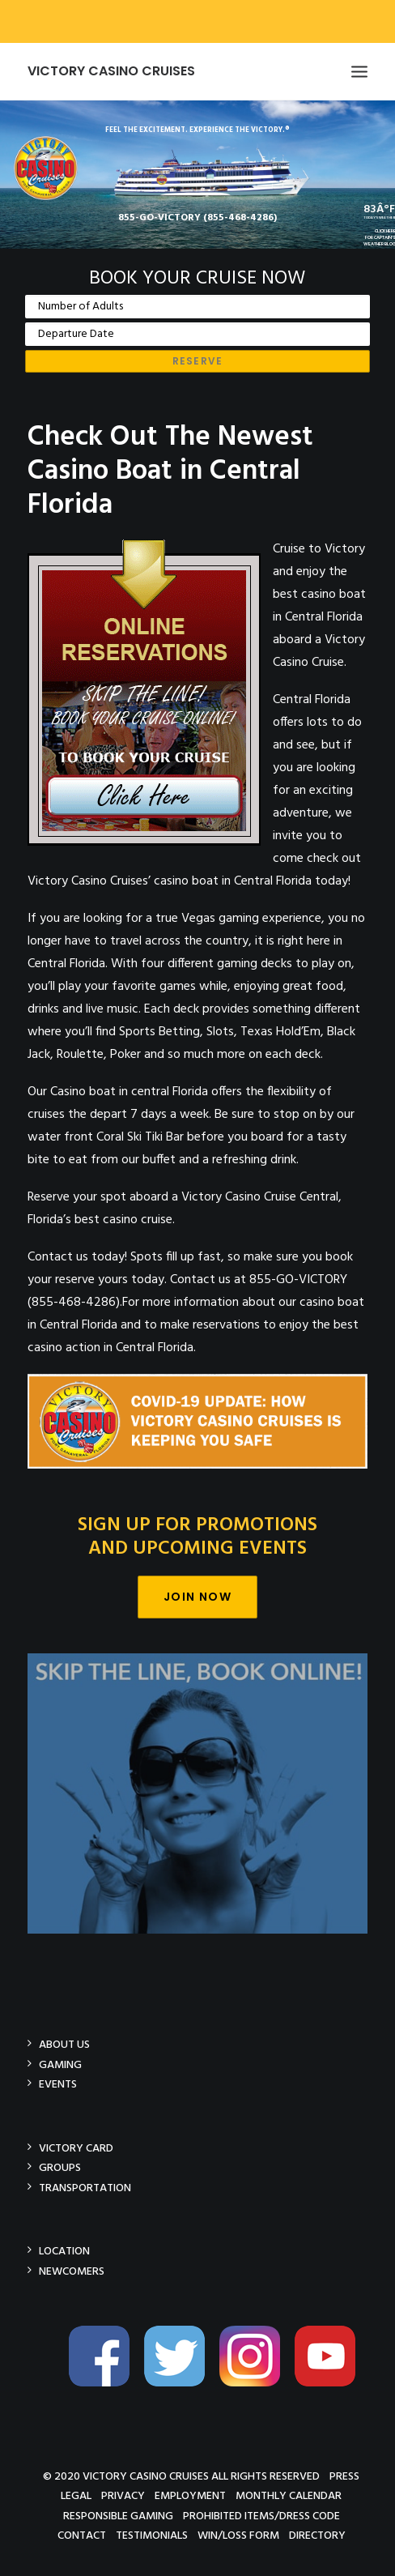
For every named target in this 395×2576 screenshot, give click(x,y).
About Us (64, 2044)
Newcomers (71, 2271)
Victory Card (76, 2148)
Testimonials (152, 2535)
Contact (81, 2535)
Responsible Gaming (118, 2516)
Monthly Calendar (289, 2495)
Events (58, 2084)
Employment (190, 2495)
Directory (317, 2535)
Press (344, 2476)
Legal (76, 2495)
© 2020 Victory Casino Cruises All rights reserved (181, 2476)
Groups (60, 2167)
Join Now (197, 1597)
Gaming (60, 2064)
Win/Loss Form (238, 2535)
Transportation (85, 2187)
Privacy (123, 2495)
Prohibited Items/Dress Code (261, 2516)
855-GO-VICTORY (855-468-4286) (197, 218)
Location (64, 2251)
